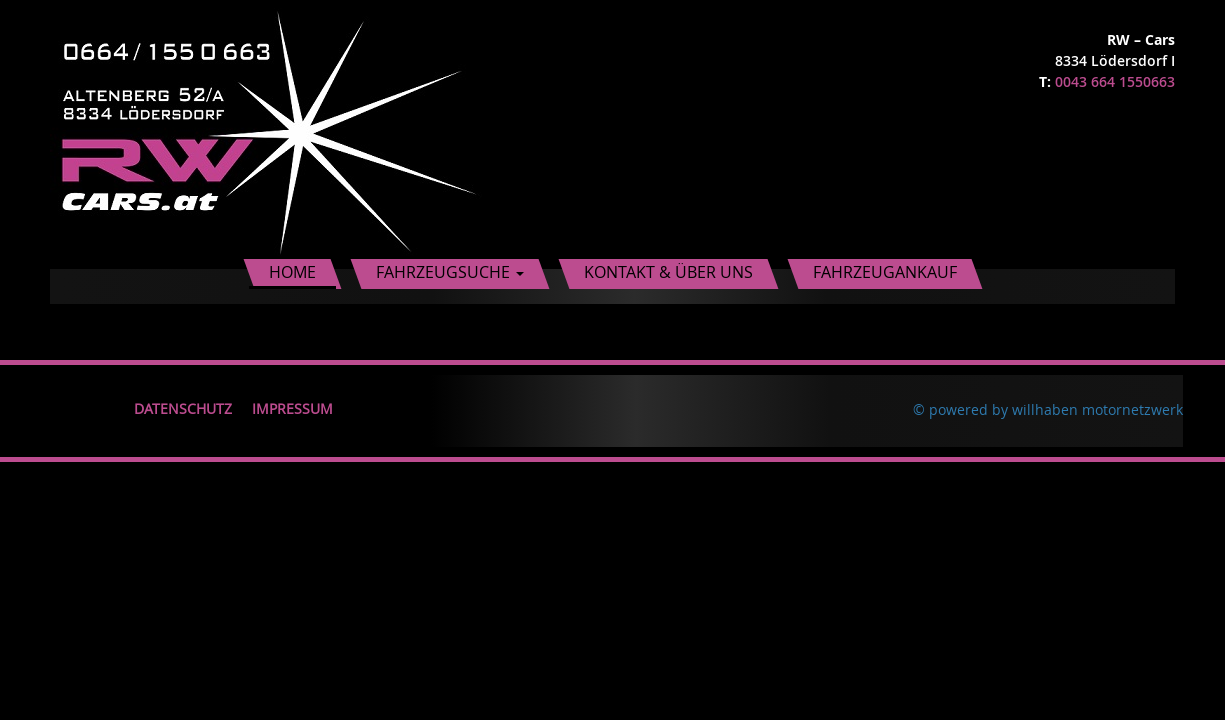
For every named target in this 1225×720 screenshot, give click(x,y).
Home (292, 272)
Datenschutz (183, 408)
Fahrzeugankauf (885, 272)
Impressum (292, 408)
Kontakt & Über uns (668, 272)
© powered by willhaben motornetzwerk (1048, 409)
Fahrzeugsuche (450, 272)
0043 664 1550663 (1115, 81)
